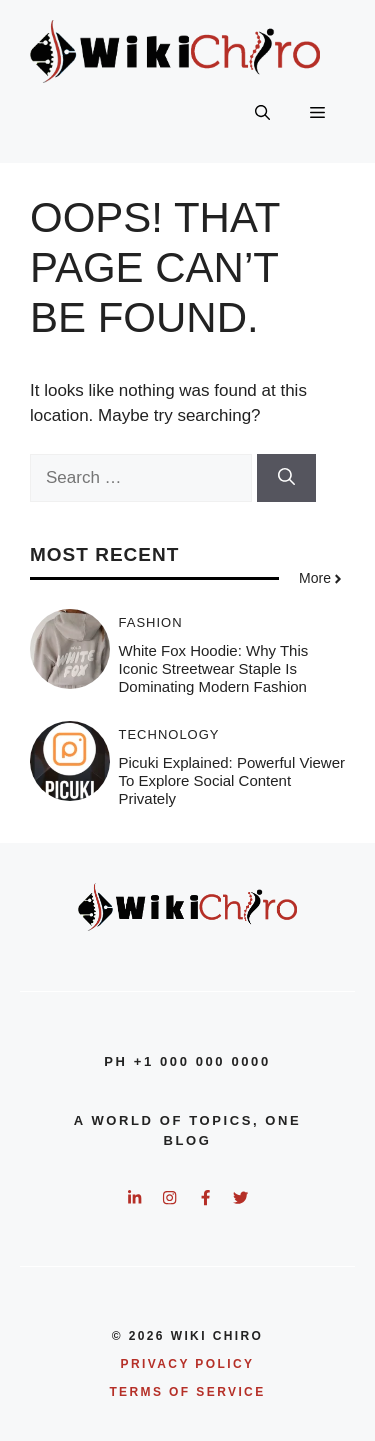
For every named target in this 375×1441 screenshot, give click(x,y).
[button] (262, 113)
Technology (169, 734)
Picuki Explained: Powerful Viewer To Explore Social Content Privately (232, 780)
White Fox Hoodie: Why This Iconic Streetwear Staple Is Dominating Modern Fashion (214, 668)
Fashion (151, 622)
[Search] (286, 478)
